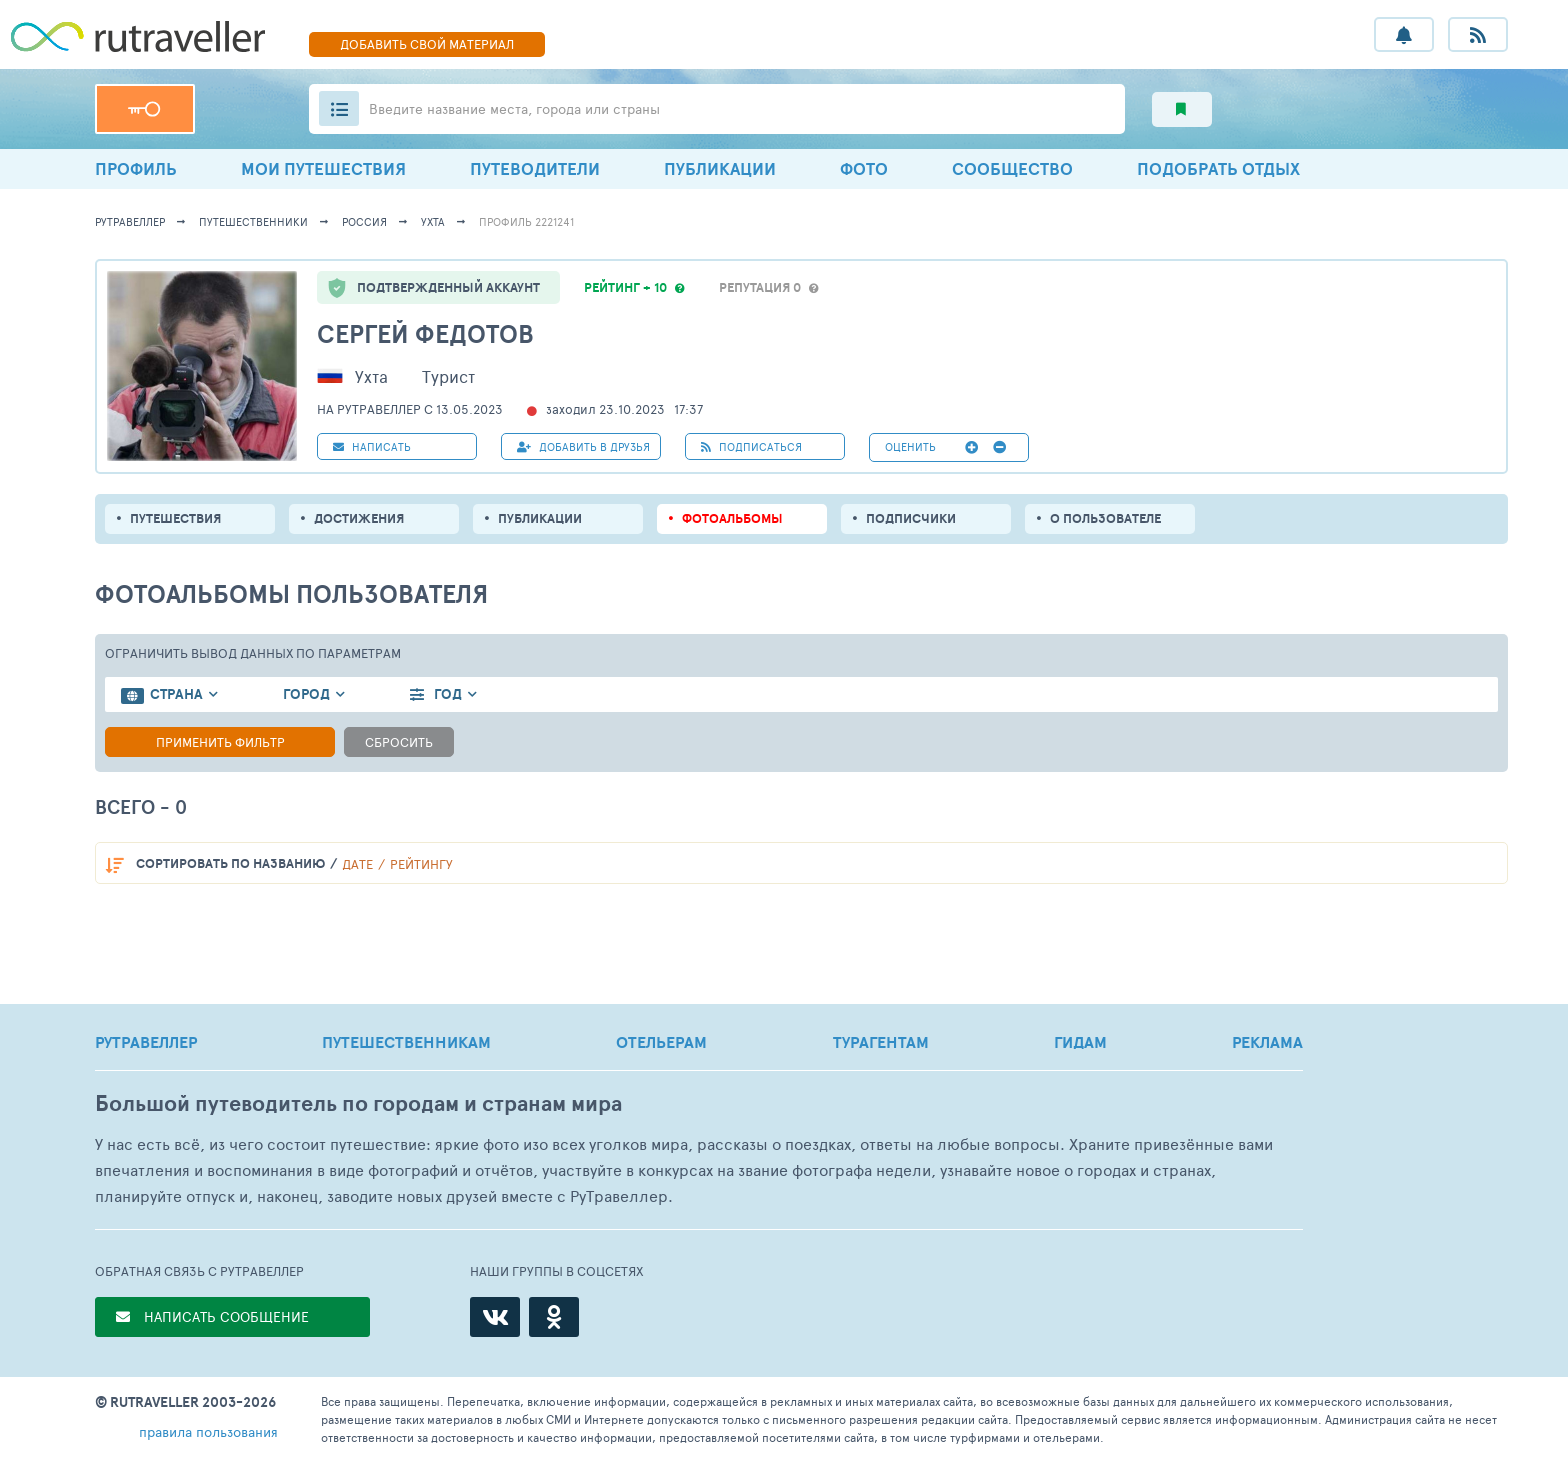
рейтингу (421, 864)
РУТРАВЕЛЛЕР (146, 1042)
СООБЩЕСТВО (1012, 168)
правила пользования (208, 1431)
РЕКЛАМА (1267, 1042)
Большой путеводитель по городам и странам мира (358, 1103)
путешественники (253, 221)
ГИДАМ (1080, 1042)
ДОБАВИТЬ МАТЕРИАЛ (427, 44)
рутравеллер (130, 221)
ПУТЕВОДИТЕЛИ (535, 168)
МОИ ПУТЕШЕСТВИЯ (323, 168)
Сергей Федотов (425, 333)
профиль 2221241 (526, 221)
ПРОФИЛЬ (136, 168)
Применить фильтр (220, 742)
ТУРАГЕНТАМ (881, 1042)
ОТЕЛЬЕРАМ (661, 1042)
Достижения (359, 518)
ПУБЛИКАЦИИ (720, 168)
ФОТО (864, 168)
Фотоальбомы (732, 518)
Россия (364, 221)
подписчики (911, 518)
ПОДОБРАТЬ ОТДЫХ (1218, 168)
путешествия (175, 518)
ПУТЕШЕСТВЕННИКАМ (406, 1042)
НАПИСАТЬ (372, 446)
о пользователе (1105, 518)
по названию (230, 863)
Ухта (433, 221)
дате (357, 864)
